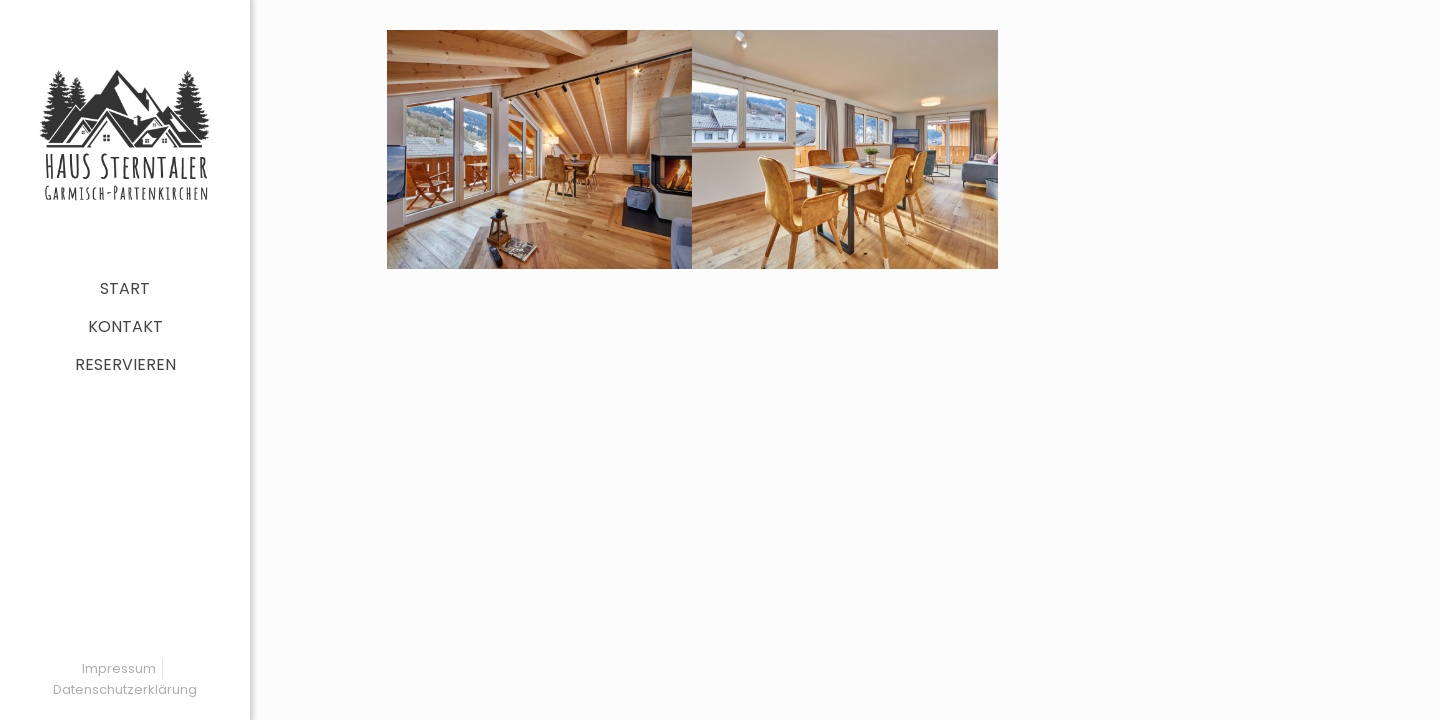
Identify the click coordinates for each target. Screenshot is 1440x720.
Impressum (119, 668)
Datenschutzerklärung (125, 689)
